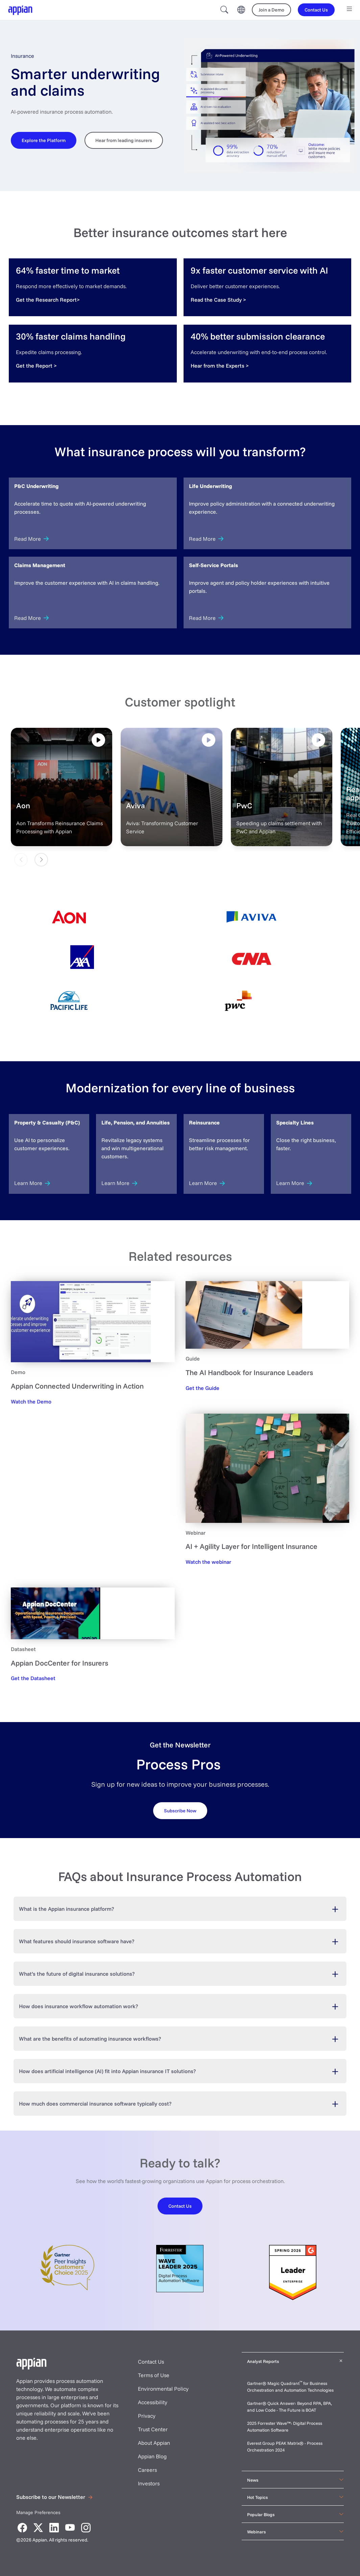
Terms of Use (153, 2375)
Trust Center (153, 2429)
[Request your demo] (180, 1810)
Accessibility (152, 2402)
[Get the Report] (36, 365)
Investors (149, 2483)
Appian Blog (152, 2456)
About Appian (154, 2442)
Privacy (146, 2415)
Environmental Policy (163, 2388)
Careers (147, 2469)
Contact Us (151, 2361)
